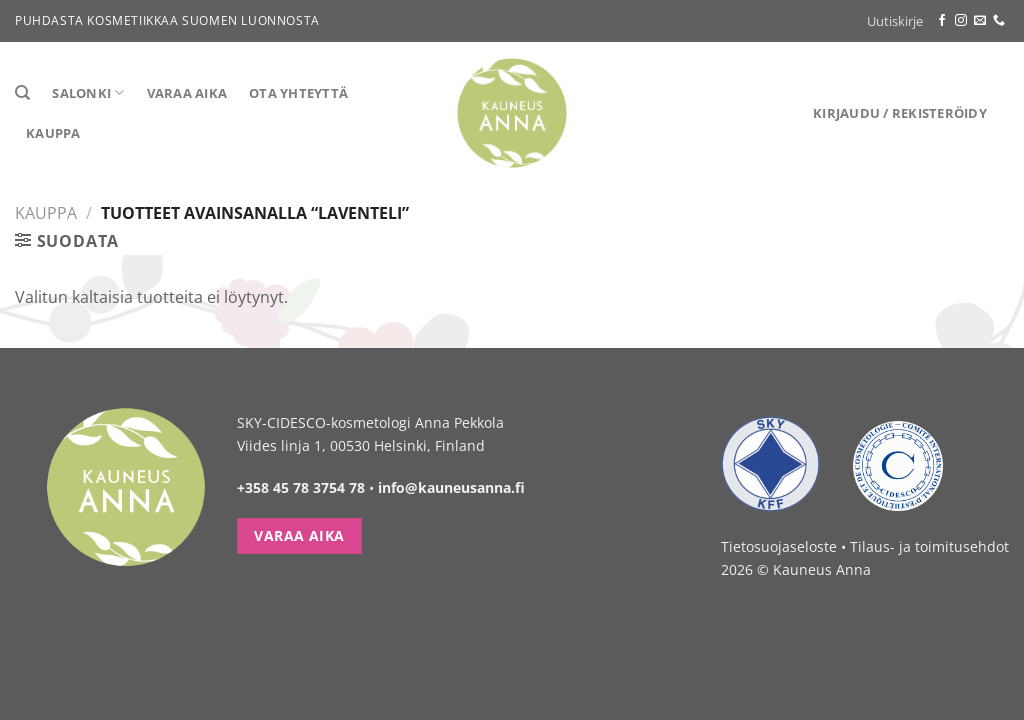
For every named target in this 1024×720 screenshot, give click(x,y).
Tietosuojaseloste (779, 546)
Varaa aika (187, 93)
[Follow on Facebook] (942, 21)
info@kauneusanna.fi (451, 487)
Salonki (88, 92)
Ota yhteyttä (298, 93)
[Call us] (999, 21)
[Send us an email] (980, 21)
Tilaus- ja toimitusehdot (929, 546)
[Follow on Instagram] (961, 21)
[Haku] (22, 93)
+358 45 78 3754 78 (301, 487)
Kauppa (53, 133)
